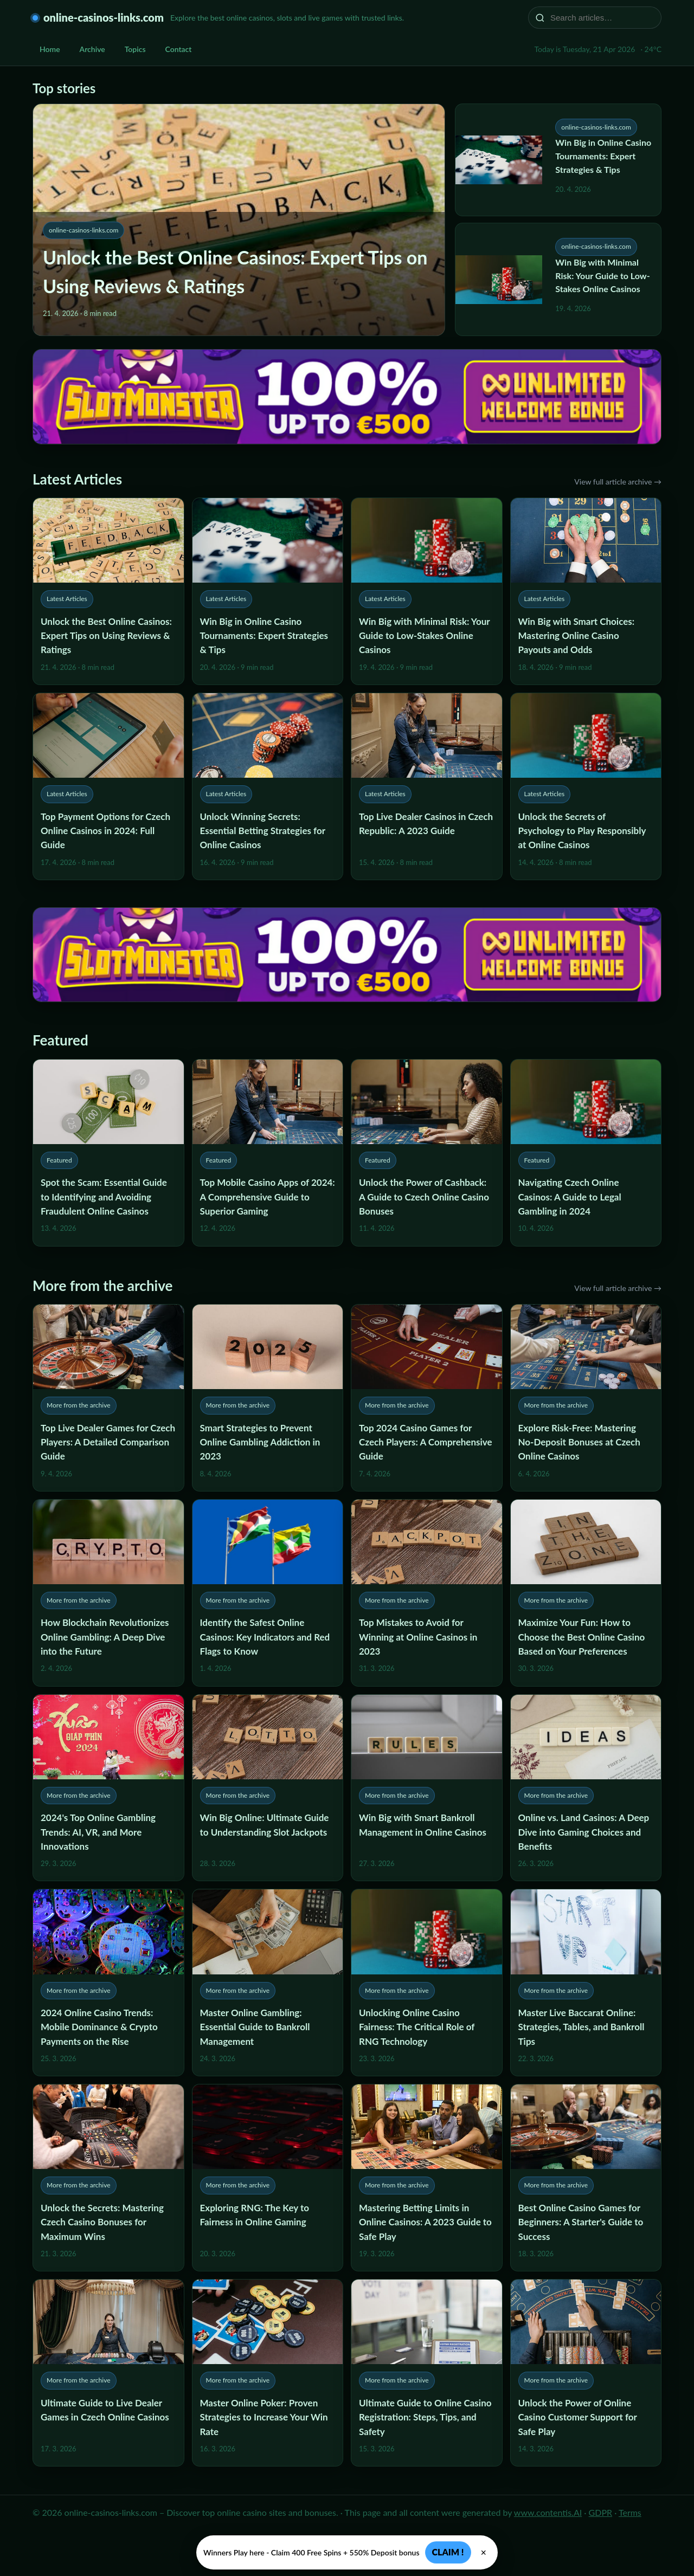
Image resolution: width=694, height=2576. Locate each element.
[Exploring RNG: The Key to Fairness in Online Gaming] (267, 2177)
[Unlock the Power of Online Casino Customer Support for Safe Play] (586, 2373)
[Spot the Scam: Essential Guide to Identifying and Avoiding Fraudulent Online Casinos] (108, 1153)
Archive (92, 49)
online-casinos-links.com (103, 17)
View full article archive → (617, 481)
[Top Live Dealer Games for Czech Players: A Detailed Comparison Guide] (108, 1398)
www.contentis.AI (548, 2512)
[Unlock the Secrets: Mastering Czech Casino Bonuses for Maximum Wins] (108, 2177)
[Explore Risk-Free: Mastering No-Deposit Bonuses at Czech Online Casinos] (586, 1398)
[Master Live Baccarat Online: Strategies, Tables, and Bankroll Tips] (586, 1982)
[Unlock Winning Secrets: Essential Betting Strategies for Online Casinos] (267, 786)
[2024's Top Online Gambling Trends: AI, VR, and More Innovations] (108, 1788)
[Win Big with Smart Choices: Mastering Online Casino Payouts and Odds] (586, 591)
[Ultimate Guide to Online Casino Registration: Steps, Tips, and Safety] (426, 2373)
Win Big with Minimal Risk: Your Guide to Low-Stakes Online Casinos (602, 275)
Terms (630, 2512)
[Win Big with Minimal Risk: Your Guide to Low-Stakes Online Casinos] (426, 591)
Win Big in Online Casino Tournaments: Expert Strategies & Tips (603, 156)
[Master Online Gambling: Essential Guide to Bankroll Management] (267, 1982)
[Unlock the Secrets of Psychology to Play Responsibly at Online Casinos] (586, 786)
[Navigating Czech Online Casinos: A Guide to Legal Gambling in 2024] (586, 1153)
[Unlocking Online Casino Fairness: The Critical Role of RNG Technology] (426, 1982)
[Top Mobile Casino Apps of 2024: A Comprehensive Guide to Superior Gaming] (267, 1153)
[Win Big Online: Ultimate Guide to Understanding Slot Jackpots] (267, 1788)
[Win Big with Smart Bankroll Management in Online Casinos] (426, 1788)
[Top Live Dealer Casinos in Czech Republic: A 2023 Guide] (426, 786)
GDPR (601, 2512)
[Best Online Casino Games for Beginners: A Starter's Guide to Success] (586, 2177)
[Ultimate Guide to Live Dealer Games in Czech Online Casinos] (108, 2373)
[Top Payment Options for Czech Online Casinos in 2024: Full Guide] (108, 786)
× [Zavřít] (484, 2552)
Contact (178, 49)
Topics (135, 49)
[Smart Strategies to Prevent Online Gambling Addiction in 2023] (267, 1398)
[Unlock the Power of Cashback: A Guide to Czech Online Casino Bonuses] (426, 1153)
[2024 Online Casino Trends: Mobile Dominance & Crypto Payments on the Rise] (108, 1982)
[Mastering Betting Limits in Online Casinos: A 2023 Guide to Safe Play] (426, 2177)
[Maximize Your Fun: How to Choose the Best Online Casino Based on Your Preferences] (586, 1593)
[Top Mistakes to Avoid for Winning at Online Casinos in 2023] (426, 1593)
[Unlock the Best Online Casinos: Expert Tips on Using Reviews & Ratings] (108, 591)
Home (50, 49)
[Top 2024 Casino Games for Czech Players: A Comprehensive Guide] (426, 1398)
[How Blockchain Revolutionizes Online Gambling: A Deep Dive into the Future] (108, 1593)
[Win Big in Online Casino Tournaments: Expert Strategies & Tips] (267, 591)
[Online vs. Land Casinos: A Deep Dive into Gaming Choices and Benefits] (586, 1788)
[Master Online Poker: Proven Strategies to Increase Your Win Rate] (267, 2373)
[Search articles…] (601, 17)
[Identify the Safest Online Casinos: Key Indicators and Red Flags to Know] (267, 1593)
